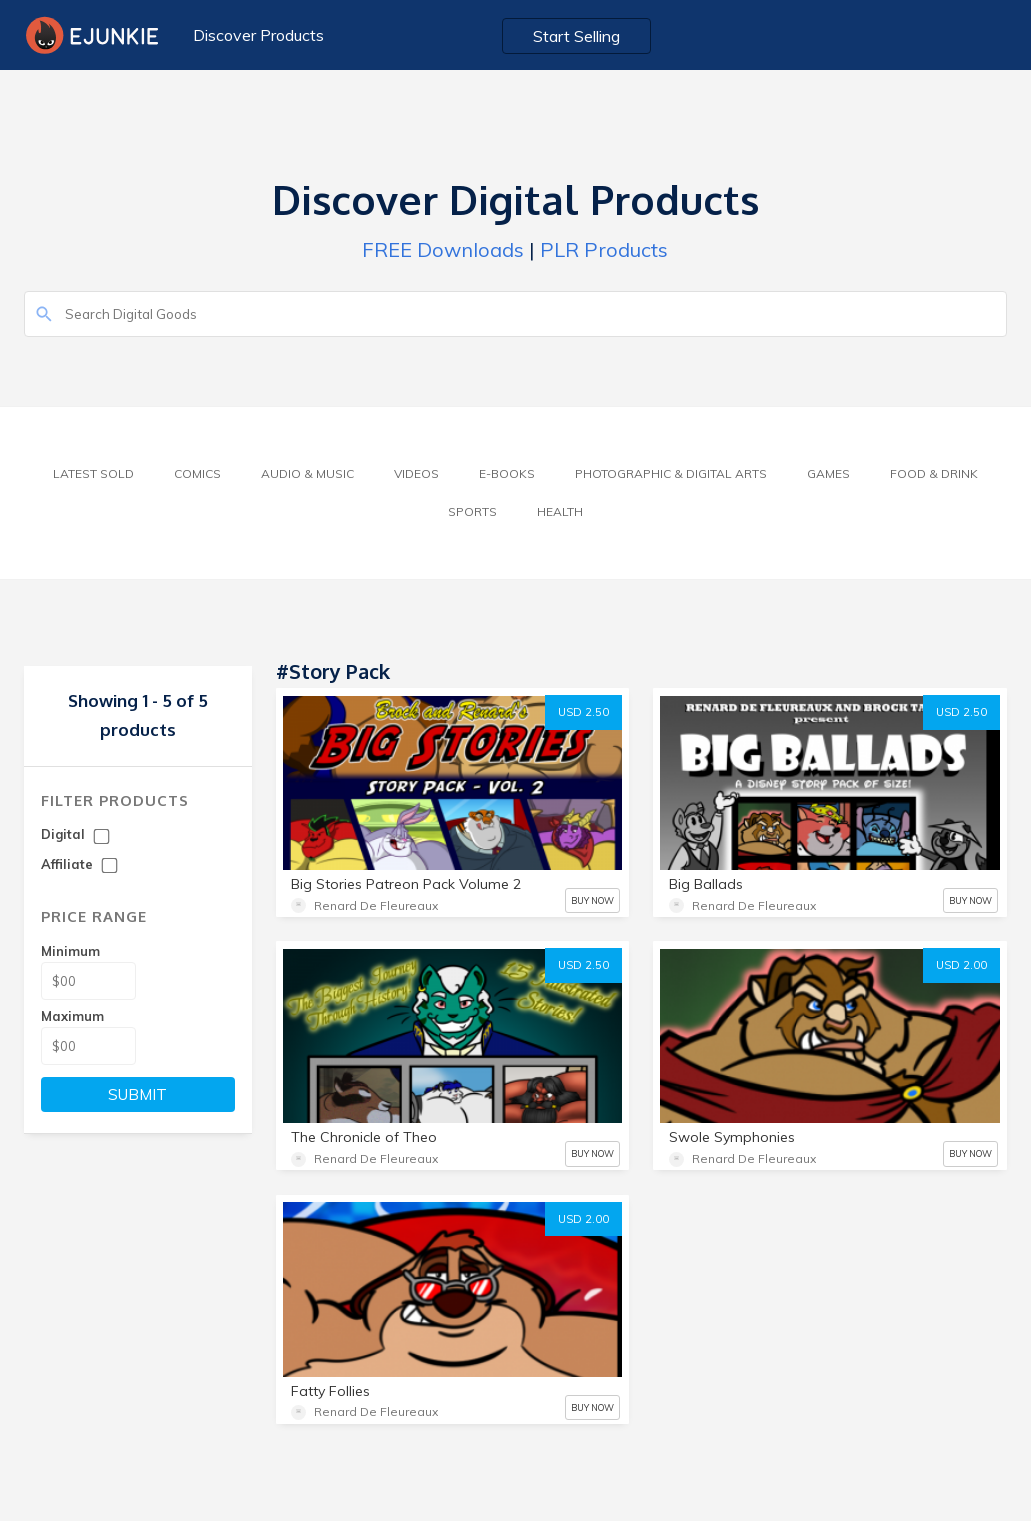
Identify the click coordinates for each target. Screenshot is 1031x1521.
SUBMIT (137, 1094)
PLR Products (604, 249)
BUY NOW (592, 900)
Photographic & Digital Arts (671, 473)
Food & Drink (934, 473)
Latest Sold (93, 473)
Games (828, 473)
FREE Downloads (443, 249)
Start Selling (576, 36)
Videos (416, 473)
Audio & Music (307, 473)
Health (560, 511)
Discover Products (258, 35)
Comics (197, 473)
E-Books (507, 473)
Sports (472, 511)
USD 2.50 (583, 712)
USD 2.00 (961, 965)
